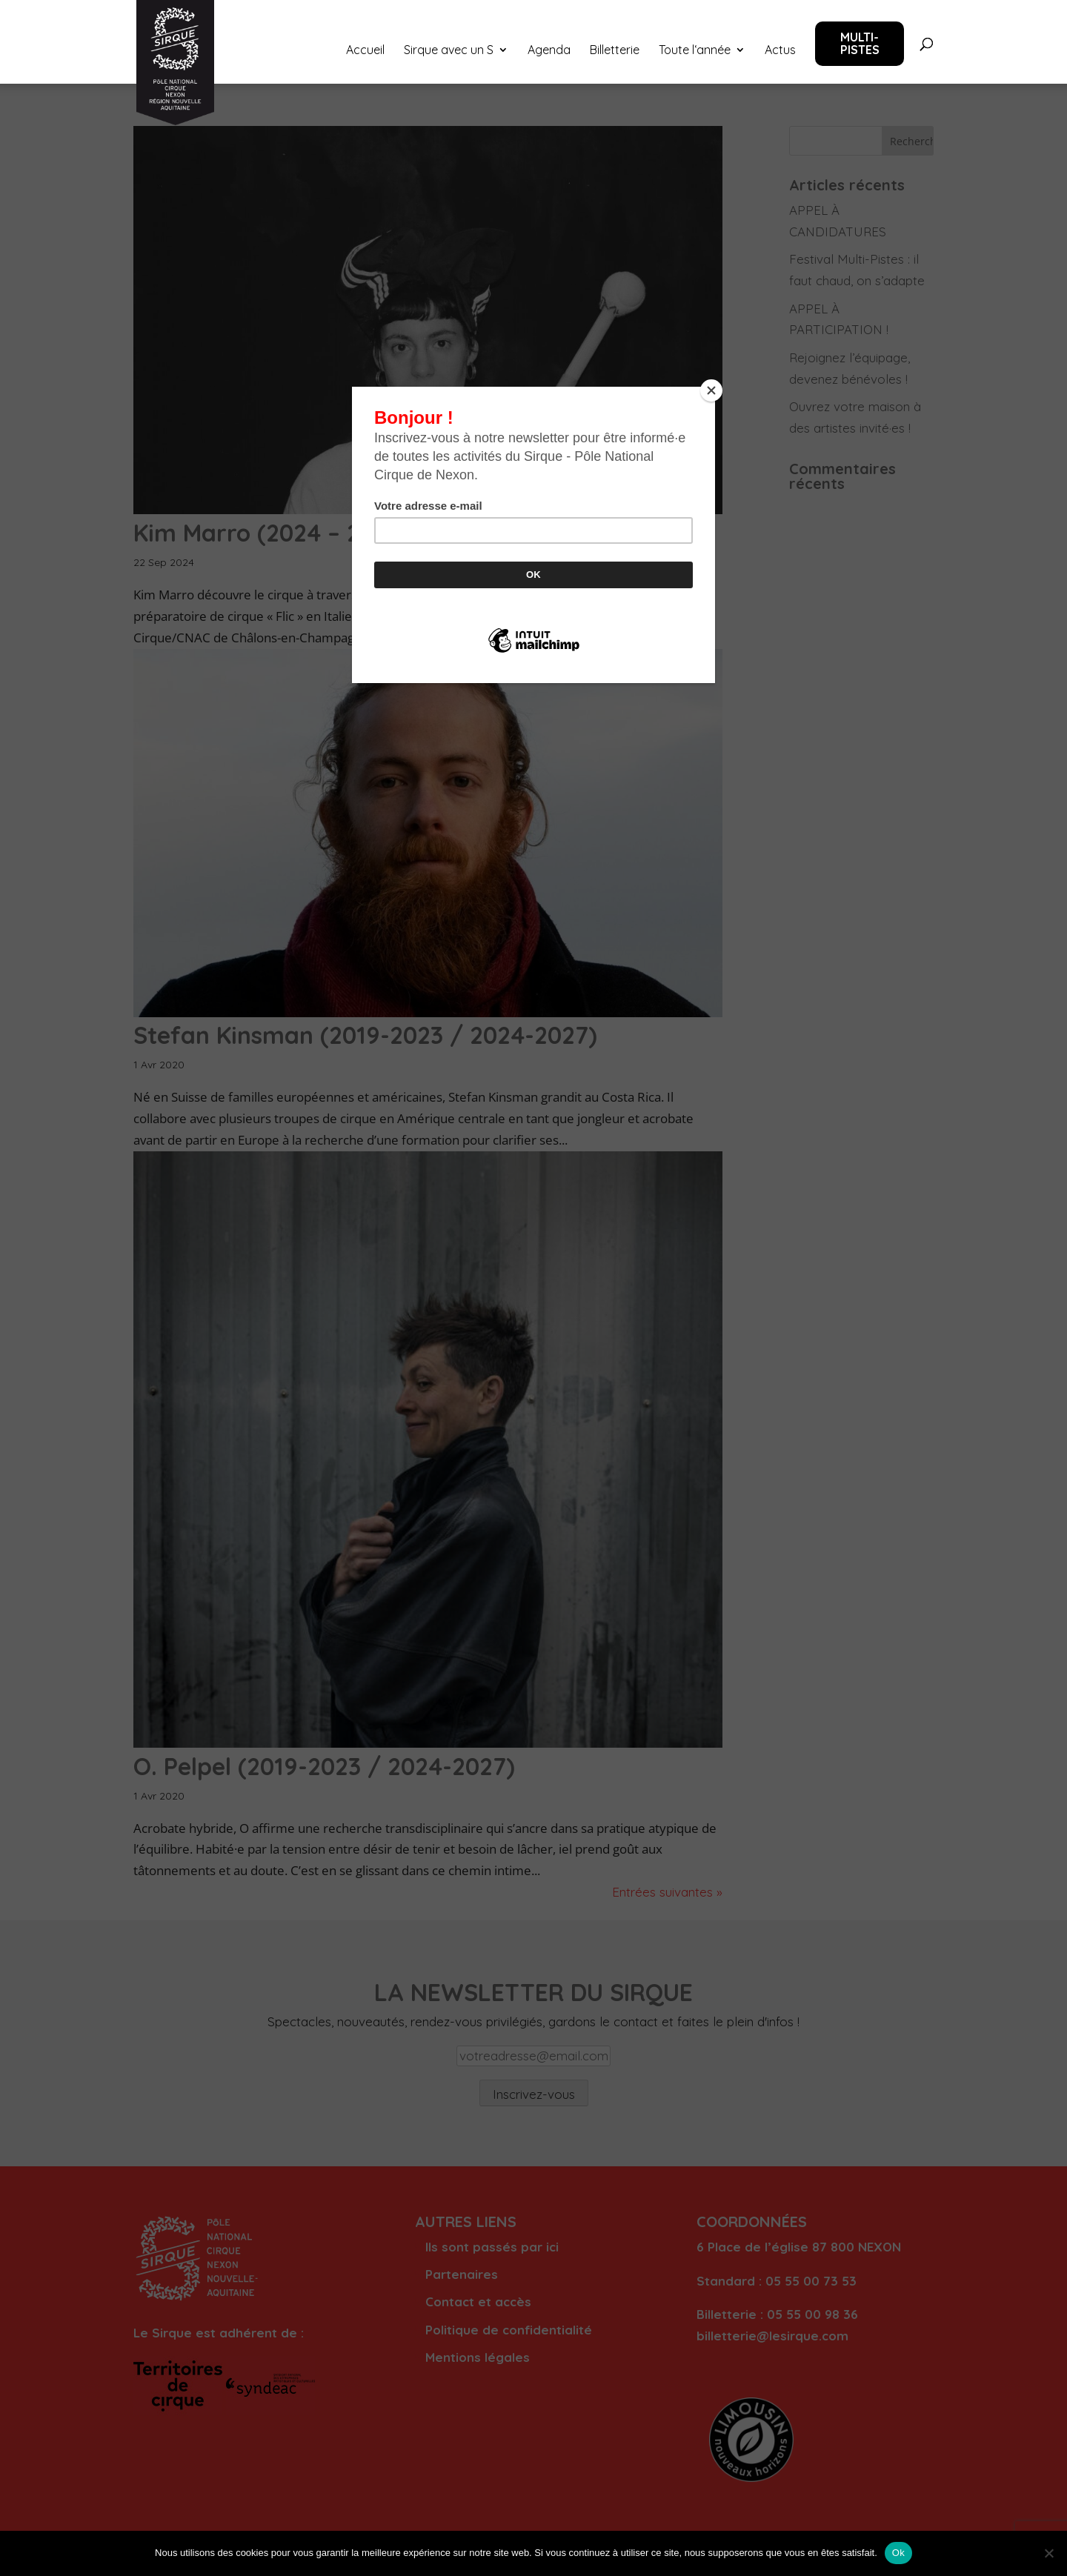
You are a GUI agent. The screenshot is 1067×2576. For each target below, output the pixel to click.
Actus (780, 50)
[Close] (711, 390)
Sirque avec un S (448, 50)
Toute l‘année (695, 50)
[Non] (1048, 2553)
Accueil (365, 50)
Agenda (549, 50)
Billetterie (614, 50)
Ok (898, 2552)
